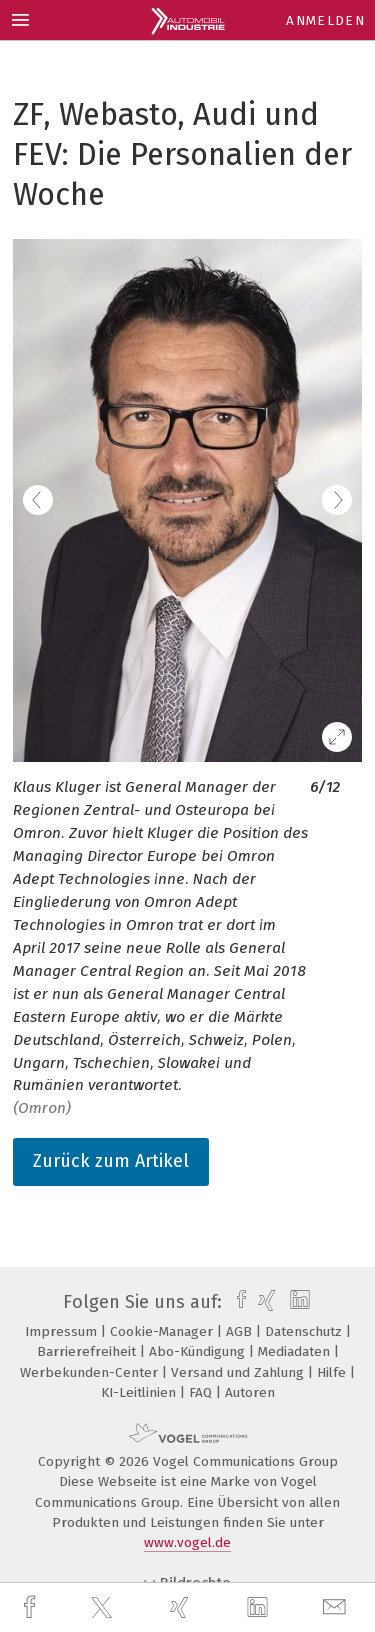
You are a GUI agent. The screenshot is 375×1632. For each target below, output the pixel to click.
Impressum (63, 1331)
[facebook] (32, 1607)
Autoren (250, 1392)
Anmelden (325, 20)
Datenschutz (305, 1331)
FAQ (202, 1392)
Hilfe (333, 1372)
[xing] (182, 1607)
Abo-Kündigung (199, 1351)
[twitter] (104, 1608)
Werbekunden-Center (91, 1372)
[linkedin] (260, 1608)
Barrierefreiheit (88, 1351)
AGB (241, 1331)
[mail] (337, 1607)
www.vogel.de (187, 1542)
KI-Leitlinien (140, 1392)
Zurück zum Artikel (111, 1161)
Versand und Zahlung (239, 1372)
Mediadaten (296, 1351)
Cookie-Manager (163, 1331)
